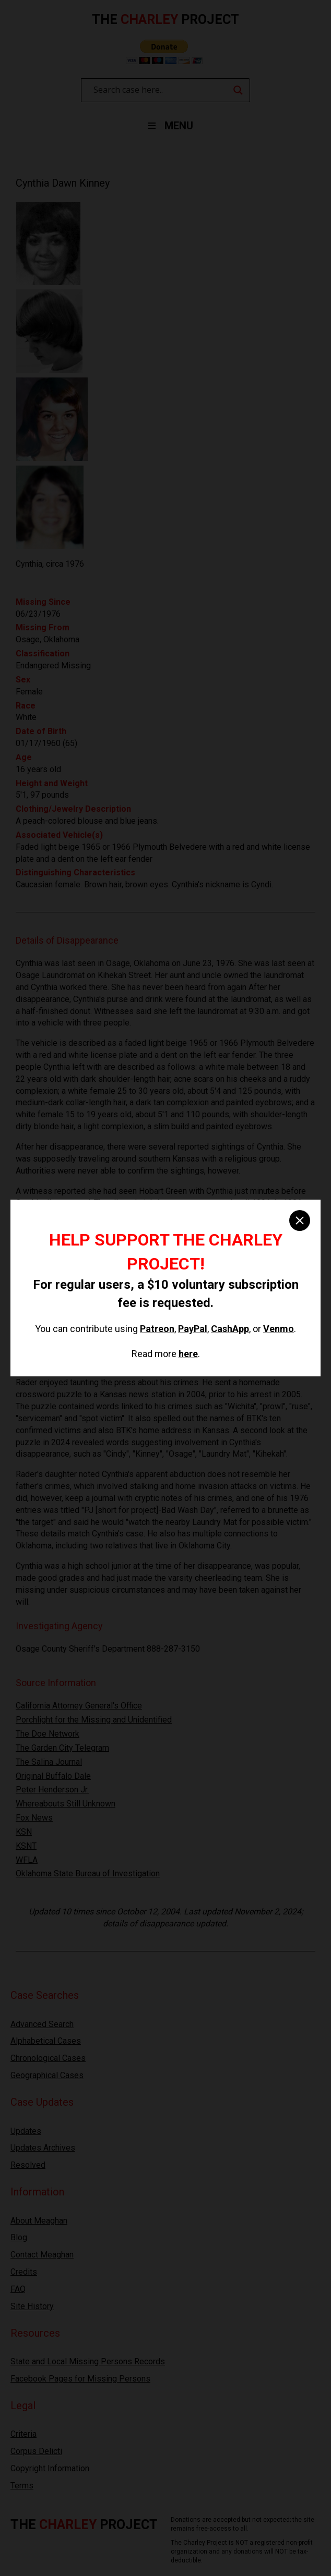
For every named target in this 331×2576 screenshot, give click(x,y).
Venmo (278, 1328)
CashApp (230, 1328)
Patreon (157, 1328)
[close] (299, 1220)
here (188, 1353)
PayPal (192, 1328)
